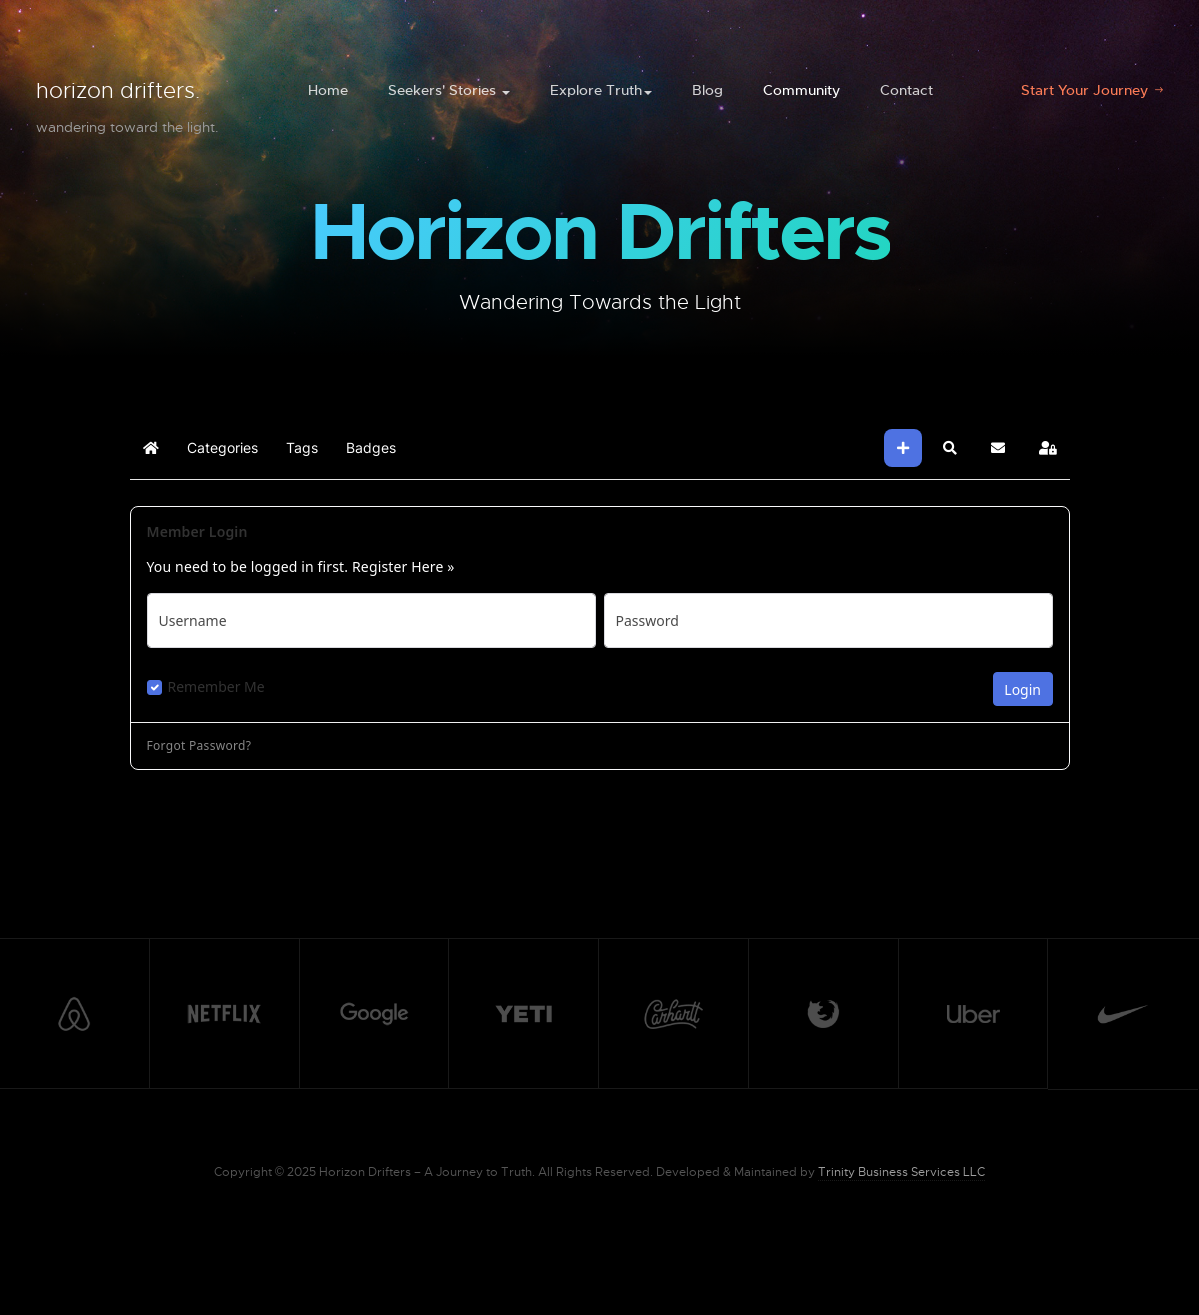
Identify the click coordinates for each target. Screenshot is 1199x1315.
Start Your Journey (1086, 90)
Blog (707, 90)
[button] (950, 448)
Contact (906, 90)
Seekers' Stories (449, 90)
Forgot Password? (199, 746)
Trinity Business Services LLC (901, 1172)
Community (801, 90)
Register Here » (403, 566)
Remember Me (216, 687)
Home (328, 90)
